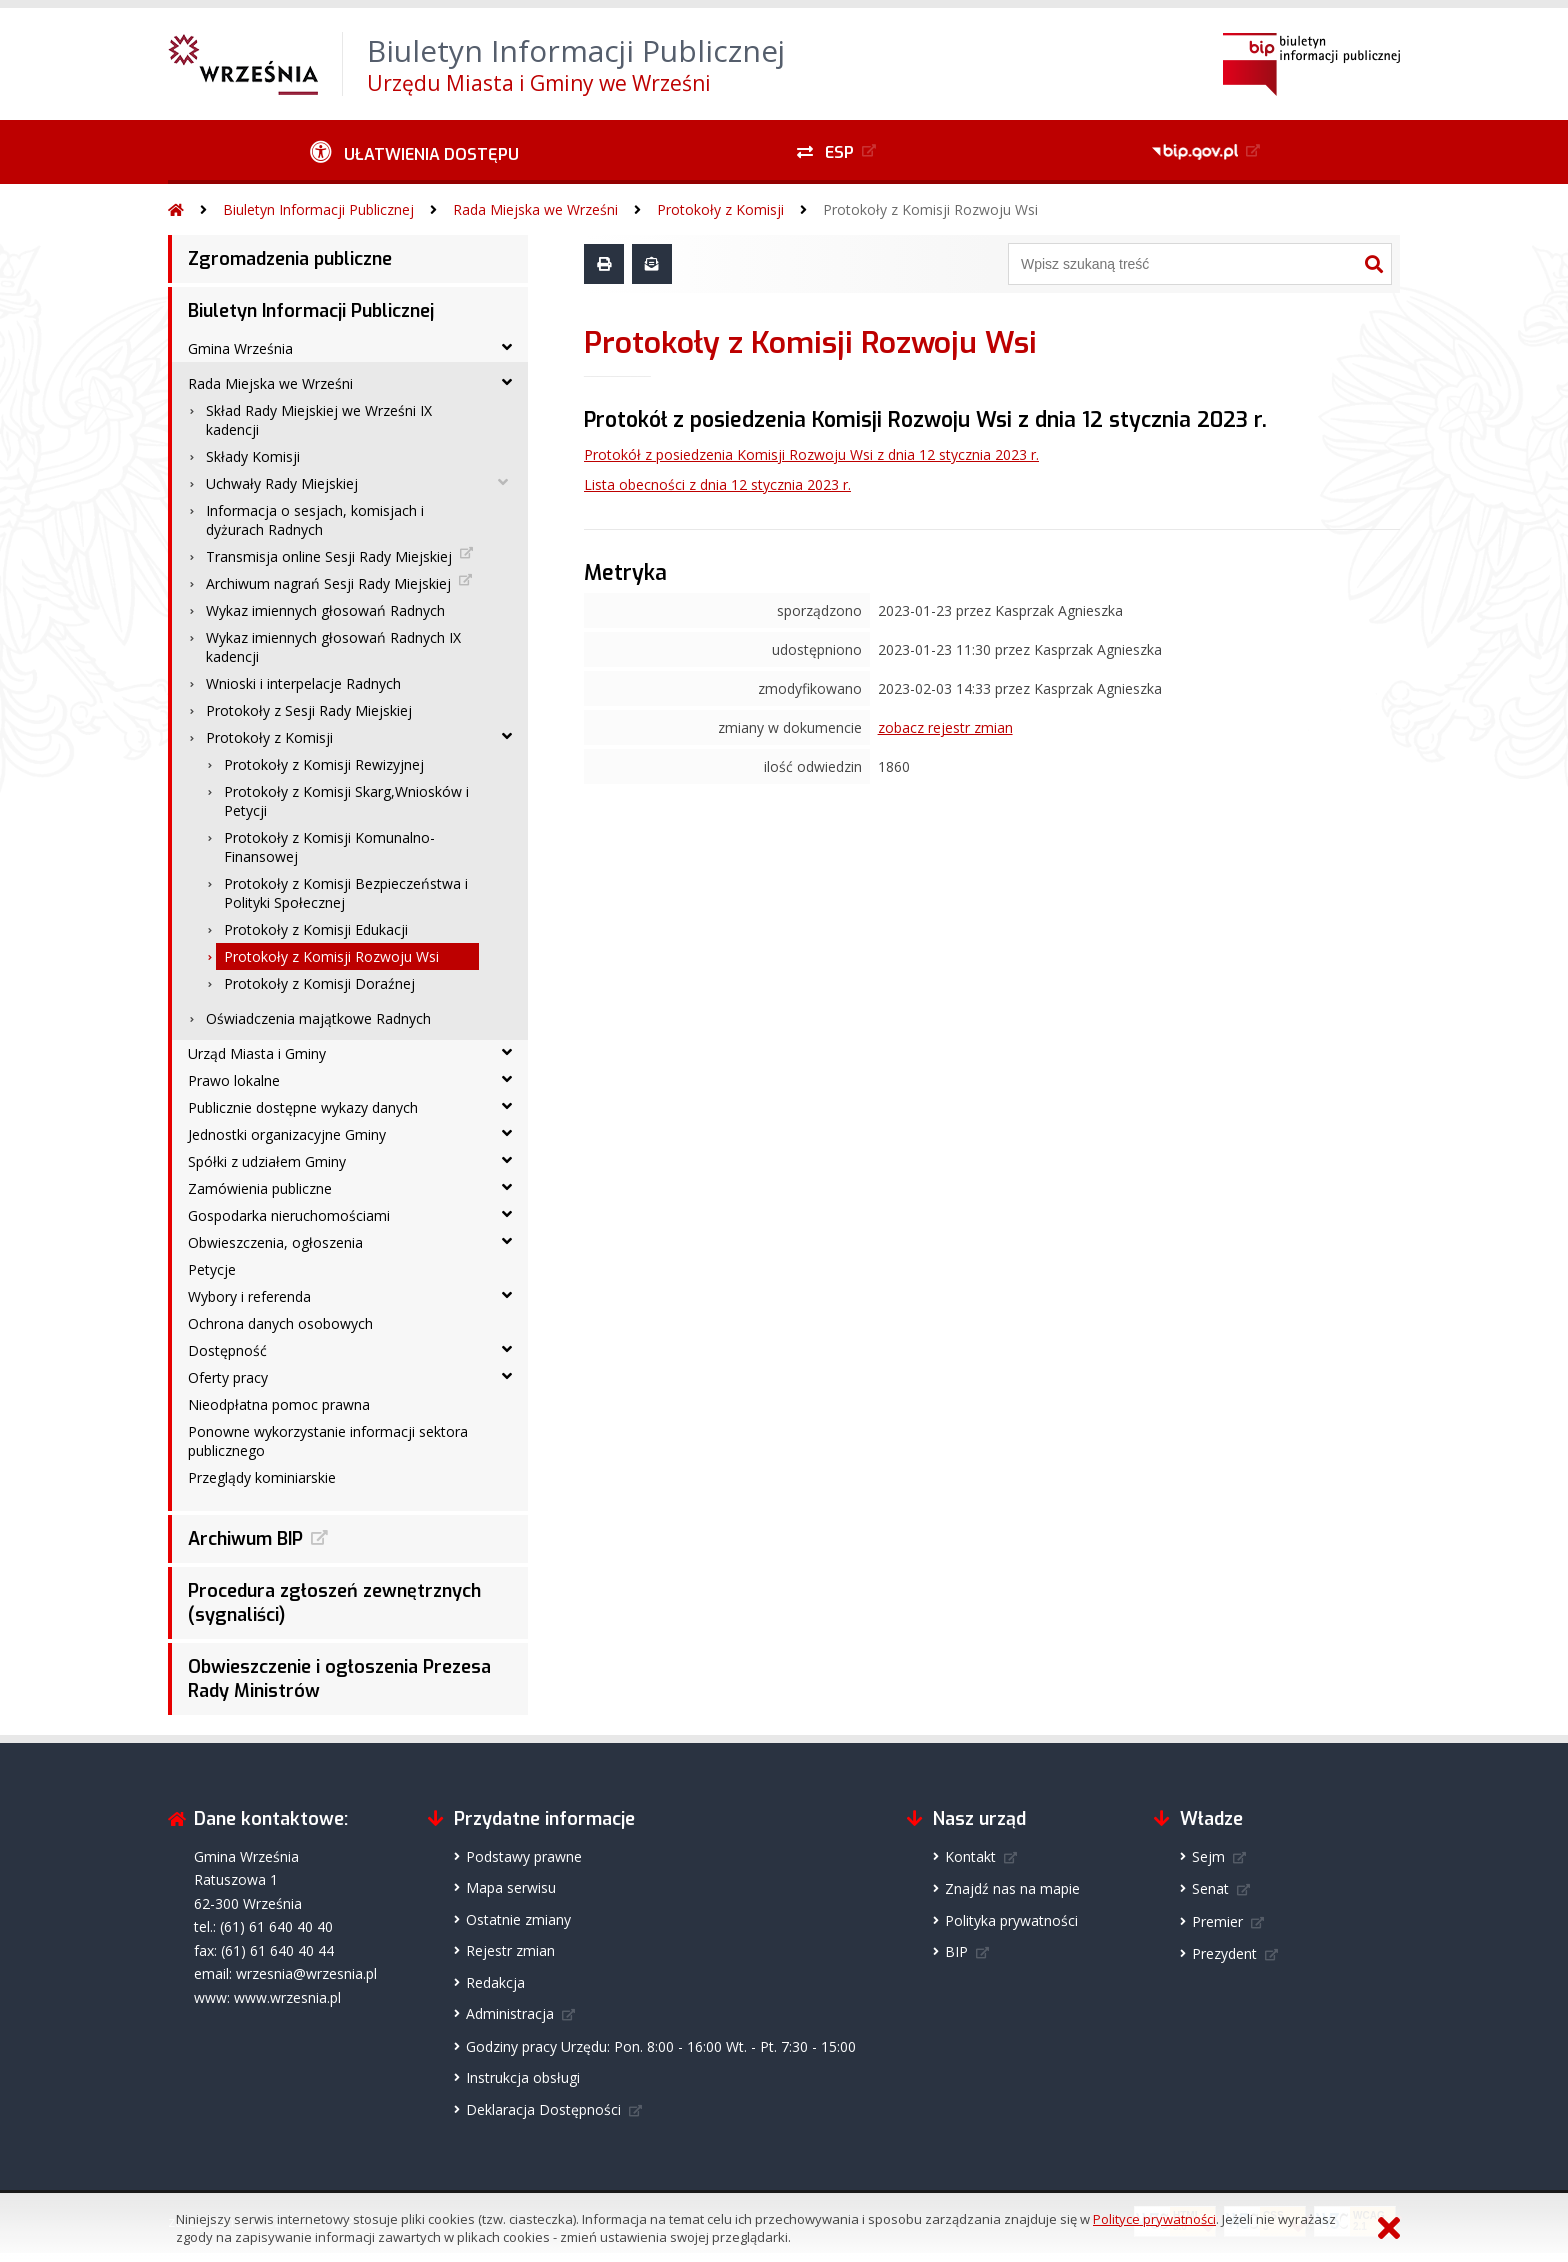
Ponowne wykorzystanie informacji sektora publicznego (328, 1441)
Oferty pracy (228, 1377)
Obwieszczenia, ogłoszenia (275, 1242)
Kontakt (970, 1856)
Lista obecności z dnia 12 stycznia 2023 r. (717, 484)
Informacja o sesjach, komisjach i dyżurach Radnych (315, 520)
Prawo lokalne (234, 1080)
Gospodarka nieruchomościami (289, 1215)
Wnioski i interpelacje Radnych (303, 683)
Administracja (510, 2013)
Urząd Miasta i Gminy (257, 1053)
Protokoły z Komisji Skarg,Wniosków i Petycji (346, 801)
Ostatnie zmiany (518, 1919)
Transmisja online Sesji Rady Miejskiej (329, 556)
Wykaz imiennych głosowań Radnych (325, 610)
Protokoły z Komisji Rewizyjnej (324, 764)
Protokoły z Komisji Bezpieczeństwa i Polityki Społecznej (346, 893)
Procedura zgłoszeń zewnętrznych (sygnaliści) (334, 1603)
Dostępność (227, 1350)
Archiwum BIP (245, 1539)
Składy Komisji (253, 456)
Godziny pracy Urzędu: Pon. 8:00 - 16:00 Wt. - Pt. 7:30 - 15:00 (661, 2046)
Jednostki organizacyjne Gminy (287, 1134)
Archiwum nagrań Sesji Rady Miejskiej (328, 583)
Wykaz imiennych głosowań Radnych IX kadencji (333, 647)
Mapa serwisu (511, 1887)
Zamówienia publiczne (260, 1188)
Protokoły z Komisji (720, 209)
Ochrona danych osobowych (280, 1323)
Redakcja (495, 1982)
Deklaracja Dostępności (543, 2109)
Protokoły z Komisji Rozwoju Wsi (930, 209)
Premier (1217, 1921)
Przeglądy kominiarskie (262, 1477)
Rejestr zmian (510, 1950)
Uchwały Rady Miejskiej (282, 483)
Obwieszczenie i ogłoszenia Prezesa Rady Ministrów (339, 1679)
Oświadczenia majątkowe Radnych (318, 1018)
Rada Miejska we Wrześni (535, 209)
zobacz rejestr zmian (945, 727)
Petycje (212, 1269)
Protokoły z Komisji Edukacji (316, 929)
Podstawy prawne (524, 1856)
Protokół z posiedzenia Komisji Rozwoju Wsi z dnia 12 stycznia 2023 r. (811, 454)
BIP (956, 1951)
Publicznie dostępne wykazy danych (303, 1107)
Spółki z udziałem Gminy (267, 1161)
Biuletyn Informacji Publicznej (318, 209)
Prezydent (1224, 1953)
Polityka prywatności (1011, 1920)
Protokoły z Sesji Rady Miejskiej (309, 710)
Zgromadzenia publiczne (290, 259)
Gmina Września (240, 348)
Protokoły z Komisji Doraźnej (319, 983)
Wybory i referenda (249, 1296)
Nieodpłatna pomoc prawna (279, 1404)
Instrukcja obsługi (523, 2077)
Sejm (1208, 1856)
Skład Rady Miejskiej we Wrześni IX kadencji (319, 420)
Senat (1210, 1888)
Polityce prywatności (1154, 2219)
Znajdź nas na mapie (1012, 1888)
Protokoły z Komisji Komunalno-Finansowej (329, 847)
